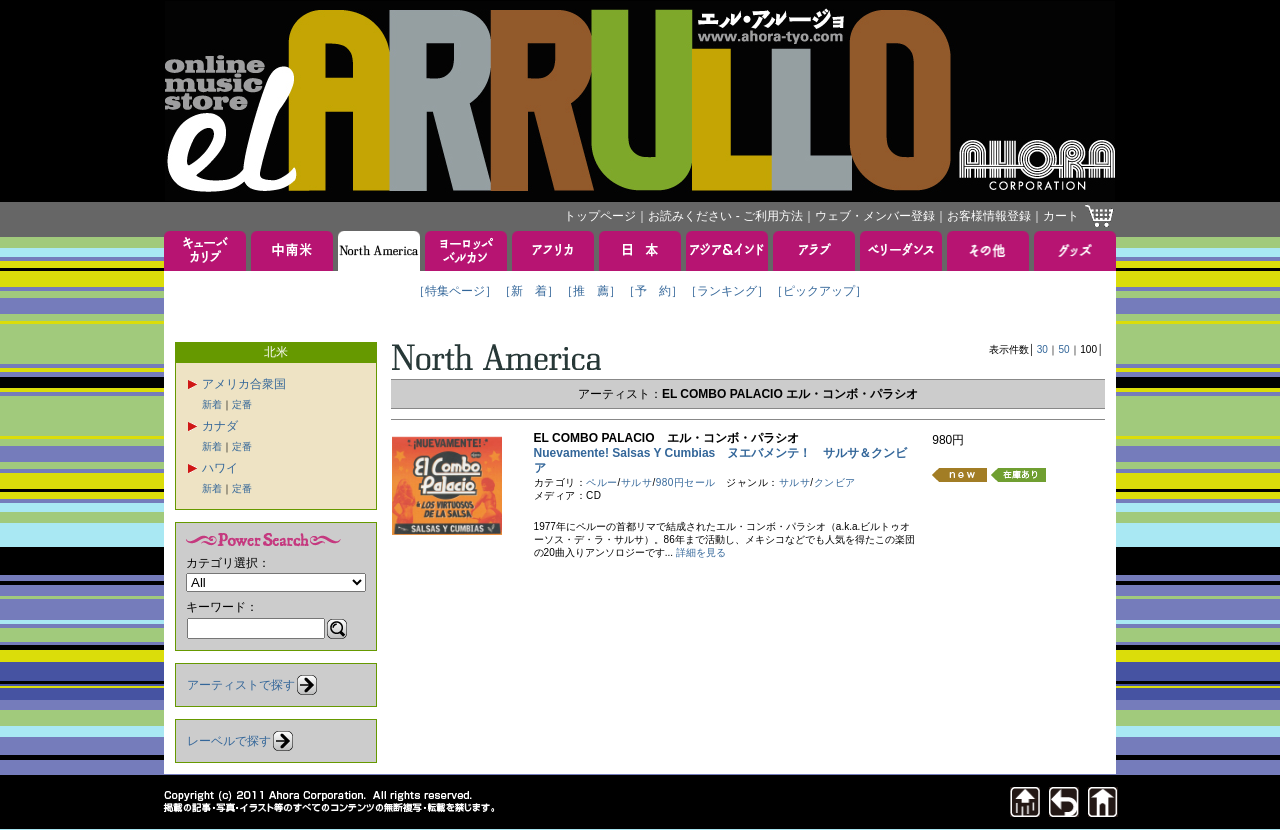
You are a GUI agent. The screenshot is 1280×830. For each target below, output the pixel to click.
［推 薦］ (591, 291)
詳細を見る (701, 552)
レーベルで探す (229, 741)
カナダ (220, 426)
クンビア (835, 482)
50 (1064, 349)
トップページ (600, 216)
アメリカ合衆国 (244, 384)
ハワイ (220, 468)
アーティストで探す (241, 685)
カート (1061, 216)
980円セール (686, 482)
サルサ (637, 482)
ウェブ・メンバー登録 (875, 216)
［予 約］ (653, 291)
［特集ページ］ (455, 291)
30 (1042, 349)
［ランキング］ (727, 291)
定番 (242, 404)
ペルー (602, 482)
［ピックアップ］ (819, 291)
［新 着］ (529, 291)
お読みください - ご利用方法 (725, 216)
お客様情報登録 (989, 216)
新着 (212, 404)
